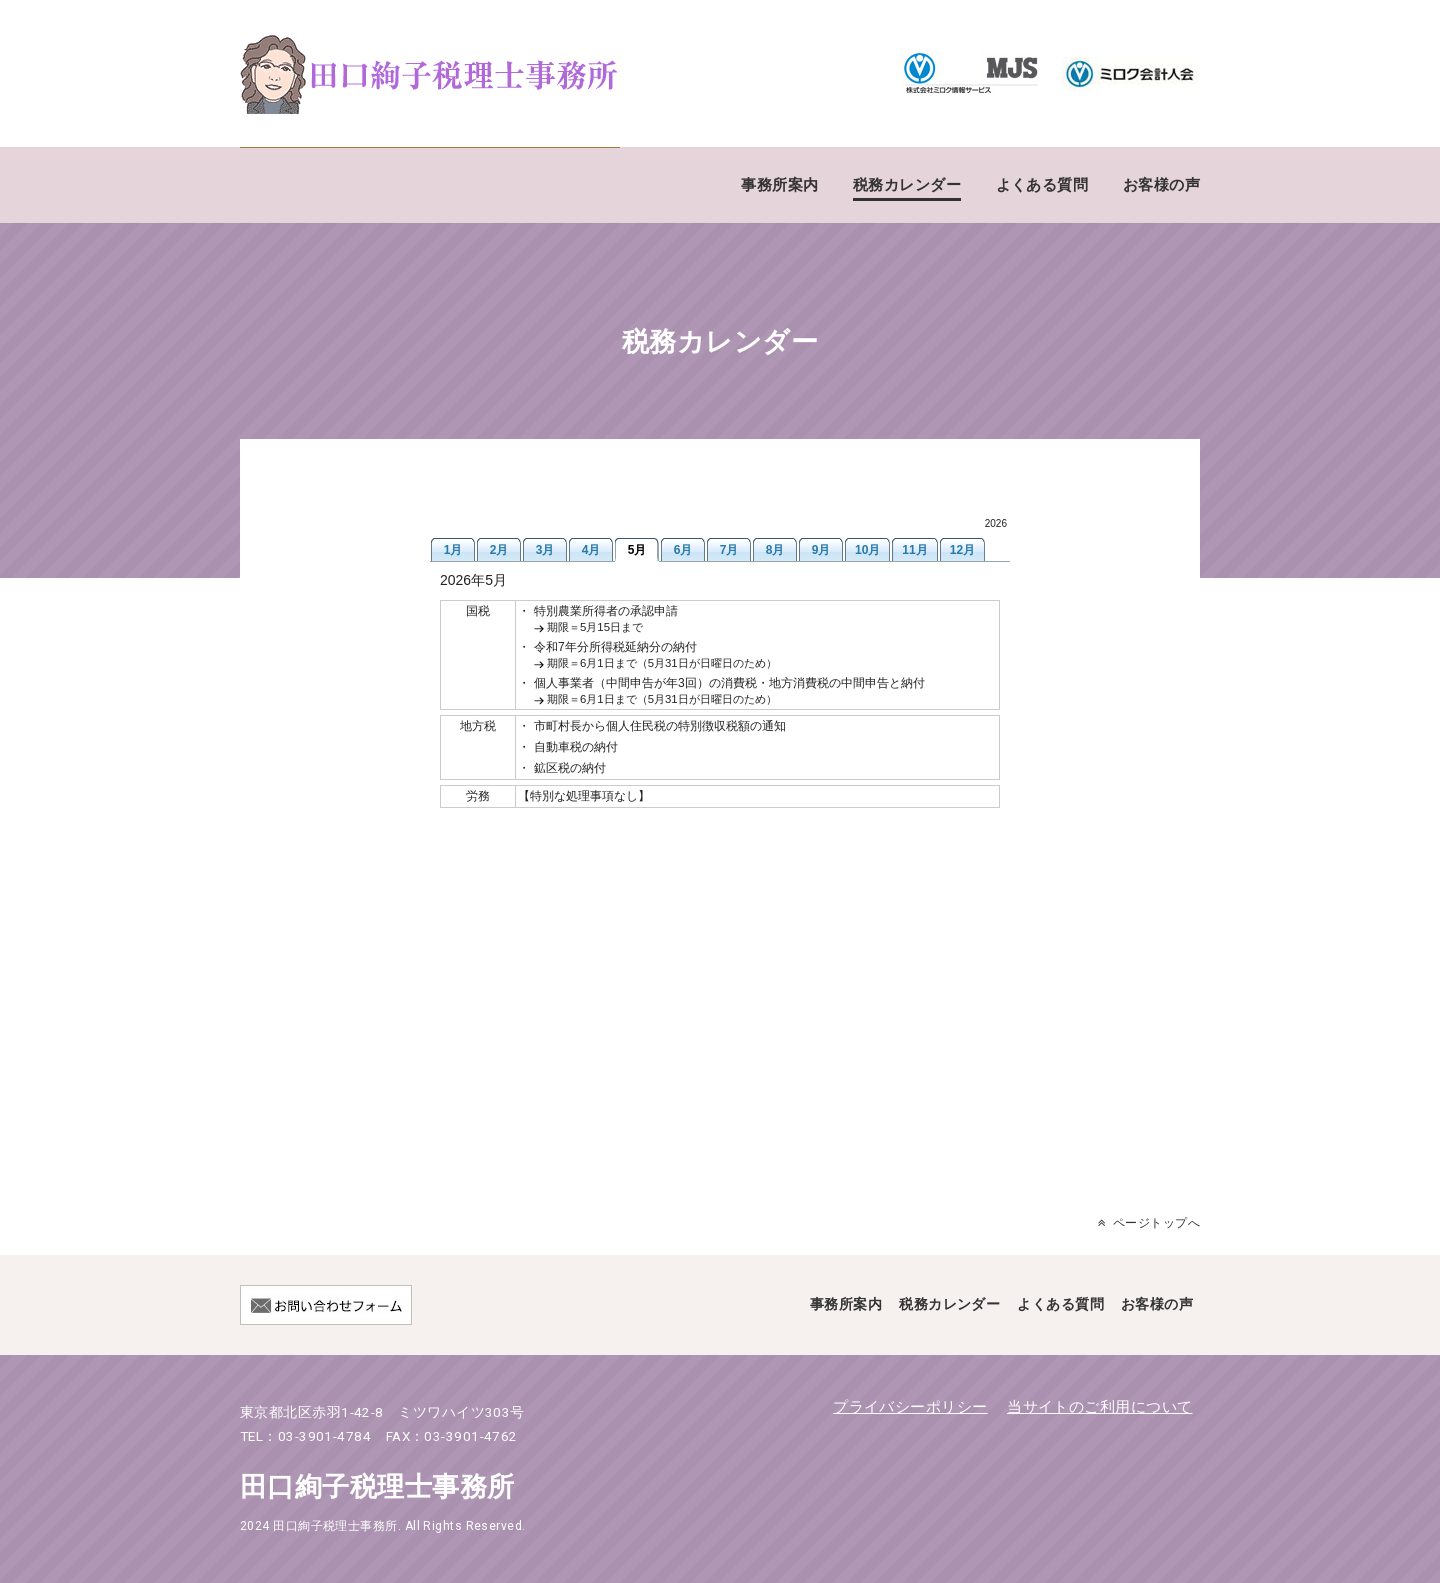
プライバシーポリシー (910, 1407)
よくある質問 (1042, 185)
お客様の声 (1161, 185)
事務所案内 (779, 185)
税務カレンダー (907, 185)
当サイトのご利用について (1099, 1407)
